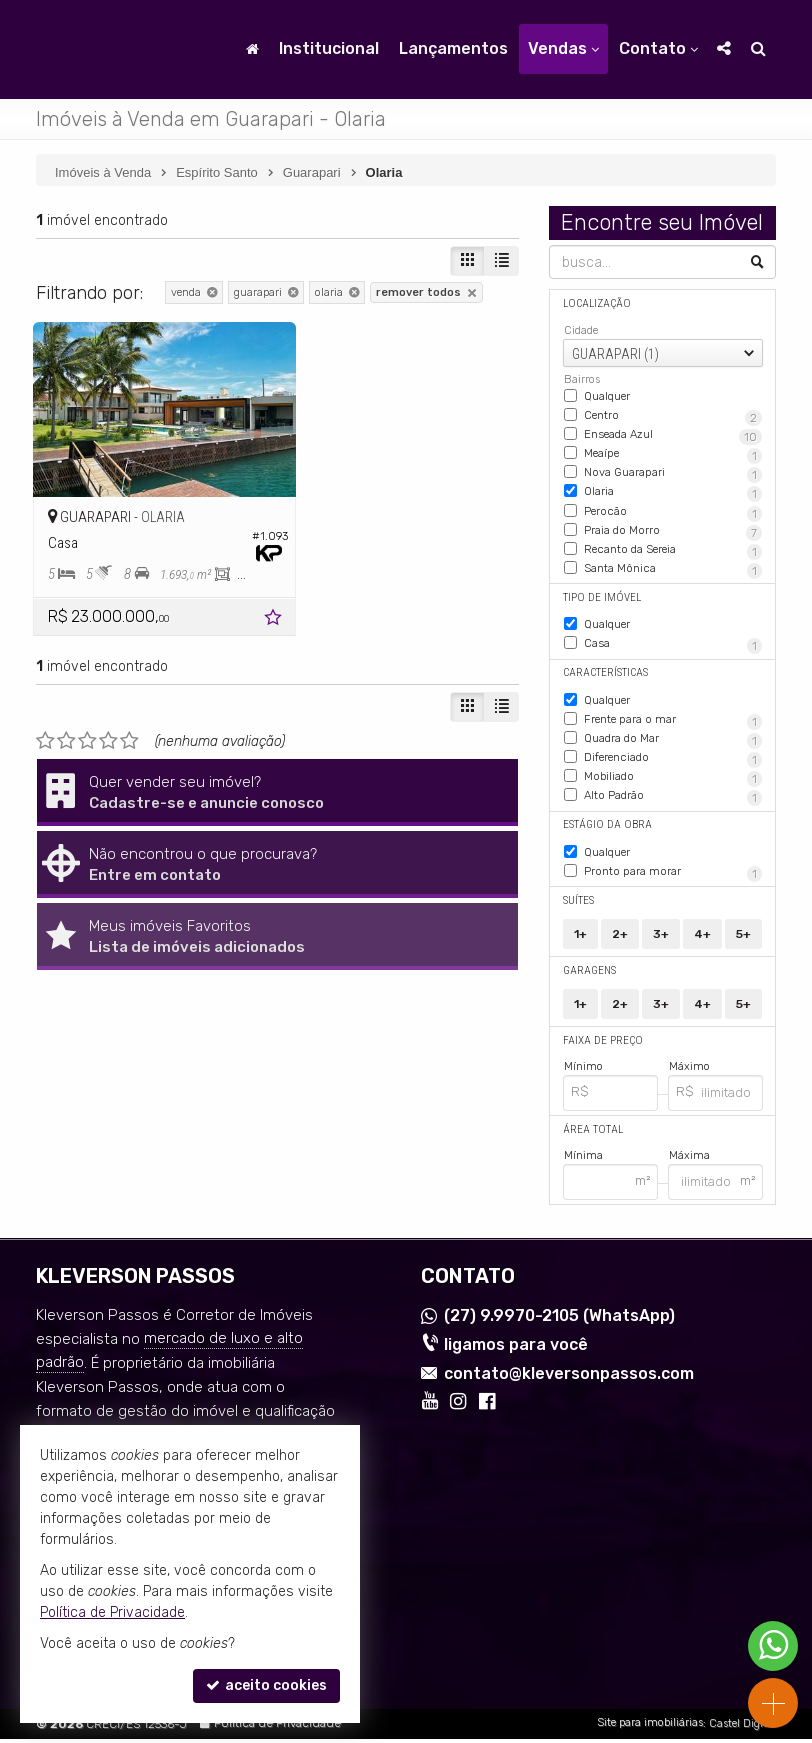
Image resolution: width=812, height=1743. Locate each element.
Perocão (628, 509)
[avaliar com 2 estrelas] (66, 724)
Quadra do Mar (665, 748)
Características (605, 682)
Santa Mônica (656, 580)
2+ (620, 939)
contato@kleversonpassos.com (569, 1377)
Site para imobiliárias (650, 1727)
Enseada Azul (664, 434)
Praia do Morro (673, 534)
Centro (673, 415)
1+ (580, 939)
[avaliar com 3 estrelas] (87, 724)
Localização (596, 303)
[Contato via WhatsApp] (773, 1646)
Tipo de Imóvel (600, 608)
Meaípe (652, 452)
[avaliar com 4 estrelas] (108, 724)
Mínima (583, 1159)
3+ (661, 939)
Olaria (636, 490)
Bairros (582, 379)
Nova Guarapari (644, 471)
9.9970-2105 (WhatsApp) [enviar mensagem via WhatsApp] (559, 1320)
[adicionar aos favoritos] (249, 603)
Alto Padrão (641, 804)
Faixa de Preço (601, 1045)
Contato (658, 48)
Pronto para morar (673, 878)
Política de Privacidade (277, 1728)
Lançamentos (453, 48)
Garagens (589, 975)
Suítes (578, 905)
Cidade (581, 330)
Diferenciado (657, 766)
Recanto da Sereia (664, 562)
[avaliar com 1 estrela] (45, 724)
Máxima (689, 1159)
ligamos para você (516, 1348)
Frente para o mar (673, 729)
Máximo (689, 1071)
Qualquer (607, 394)
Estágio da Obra (605, 831)
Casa (673, 655)
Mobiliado (649, 785)
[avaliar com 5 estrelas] (129, 724)
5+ (743, 939)
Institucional (329, 48)
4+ (702, 939)
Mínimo (583, 1071)
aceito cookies (266, 1685)
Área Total (592, 1133)
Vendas (563, 48)
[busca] (758, 49)
